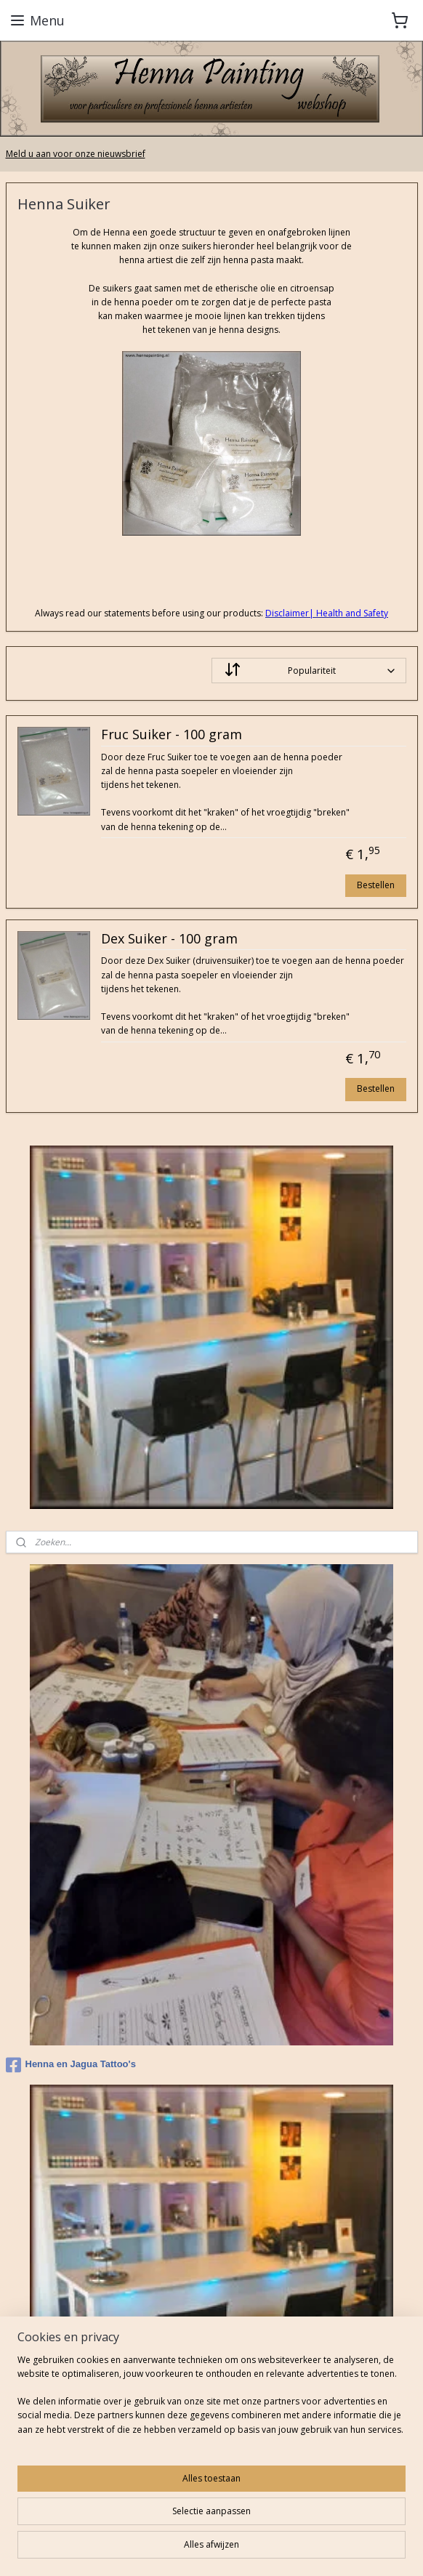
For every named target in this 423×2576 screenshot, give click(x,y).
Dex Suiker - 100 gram (169, 939)
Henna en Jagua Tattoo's (71, 2065)
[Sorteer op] (309, 671)
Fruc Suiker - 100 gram (171, 736)
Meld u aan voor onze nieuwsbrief (75, 154)
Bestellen (376, 885)
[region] (211, 2400)
